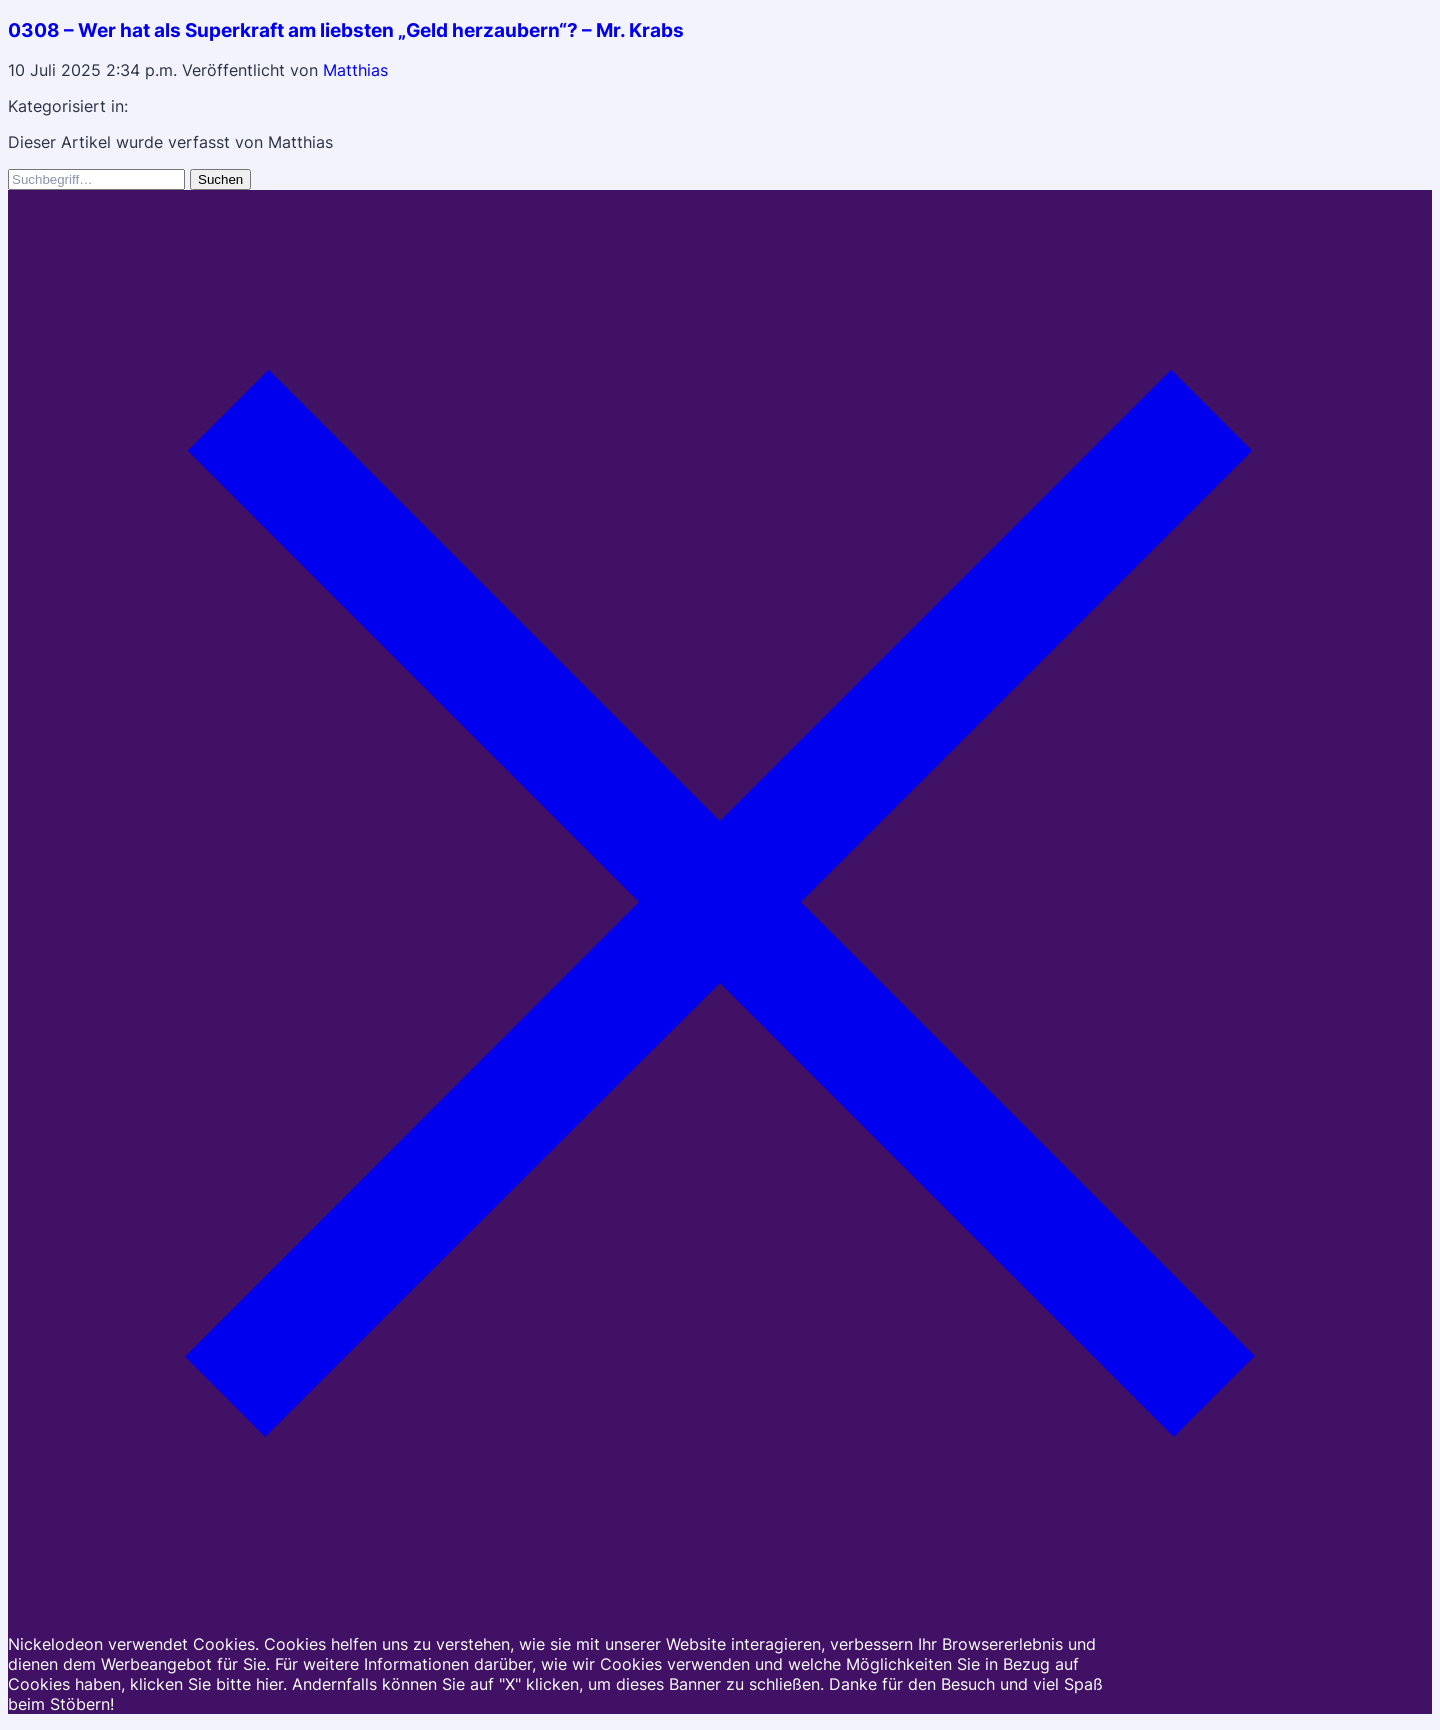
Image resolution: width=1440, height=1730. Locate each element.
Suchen (220, 179)
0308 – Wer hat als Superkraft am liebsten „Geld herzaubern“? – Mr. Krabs (346, 30)
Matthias (355, 70)
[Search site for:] (96, 179)
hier (269, 1684)
